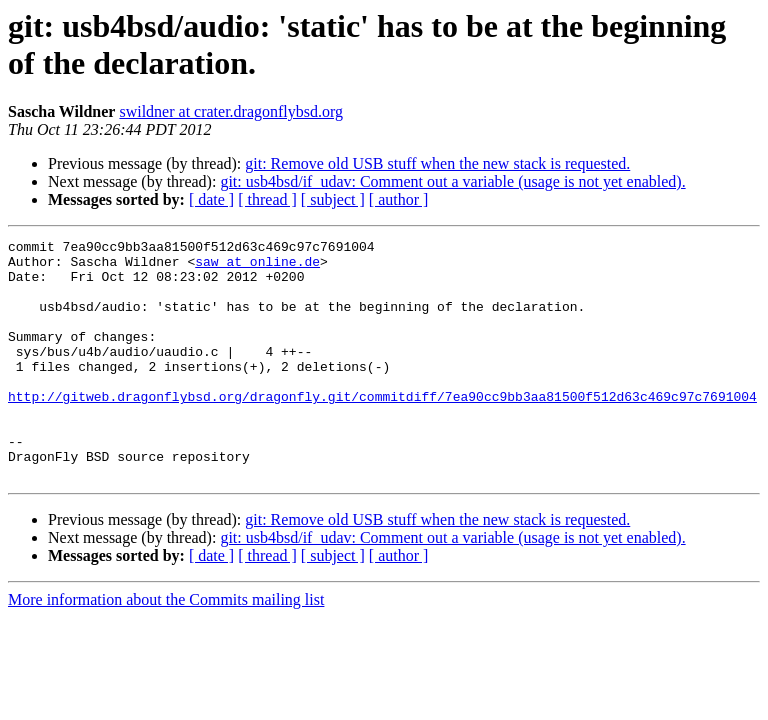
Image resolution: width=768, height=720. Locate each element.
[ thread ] (267, 199)
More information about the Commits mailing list (166, 647)
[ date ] (211, 199)
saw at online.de (257, 267)
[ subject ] (333, 199)
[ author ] (399, 199)
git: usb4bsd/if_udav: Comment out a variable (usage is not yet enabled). (452, 181)
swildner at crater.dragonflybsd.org (231, 111)
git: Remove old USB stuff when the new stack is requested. (437, 163)
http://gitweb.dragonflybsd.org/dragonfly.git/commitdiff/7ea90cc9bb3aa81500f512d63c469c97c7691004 (382, 429)
